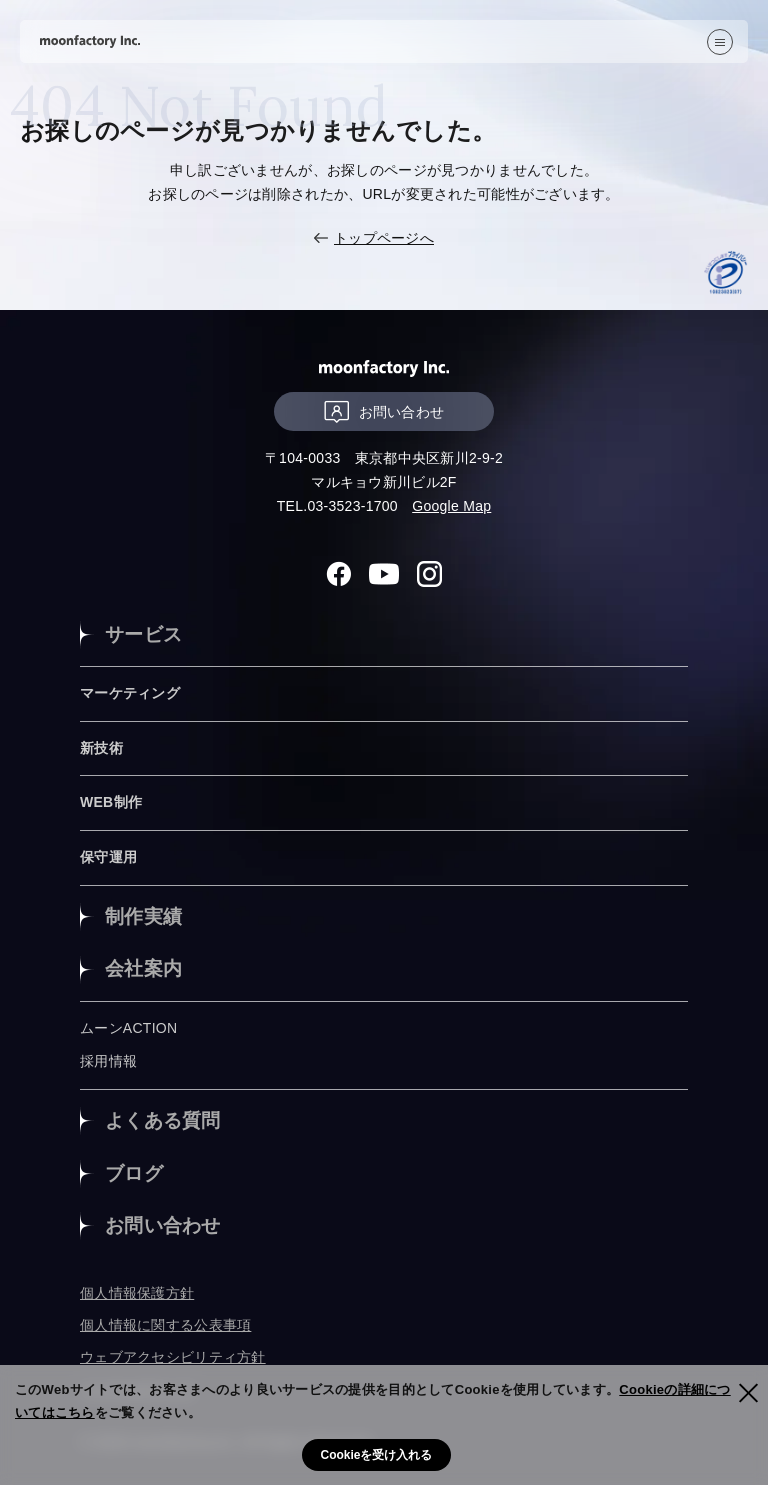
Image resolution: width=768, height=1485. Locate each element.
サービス (143, 634)
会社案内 (143, 968)
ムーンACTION (128, 1028)
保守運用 (108, 857)
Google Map (451, 506)
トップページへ (384, 238)
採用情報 (108, 1061)
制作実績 (143, 916)
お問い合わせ (384, 411)
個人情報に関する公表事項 (165, 1325)
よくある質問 (163, 1120)
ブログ (134, 1173)
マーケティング (130, 693)
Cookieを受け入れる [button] (376, 1455)
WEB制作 (111, 802)
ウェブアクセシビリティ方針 (173, 1357)
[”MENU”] (720, 42)
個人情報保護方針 (137, 1293)
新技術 (101, 748)
